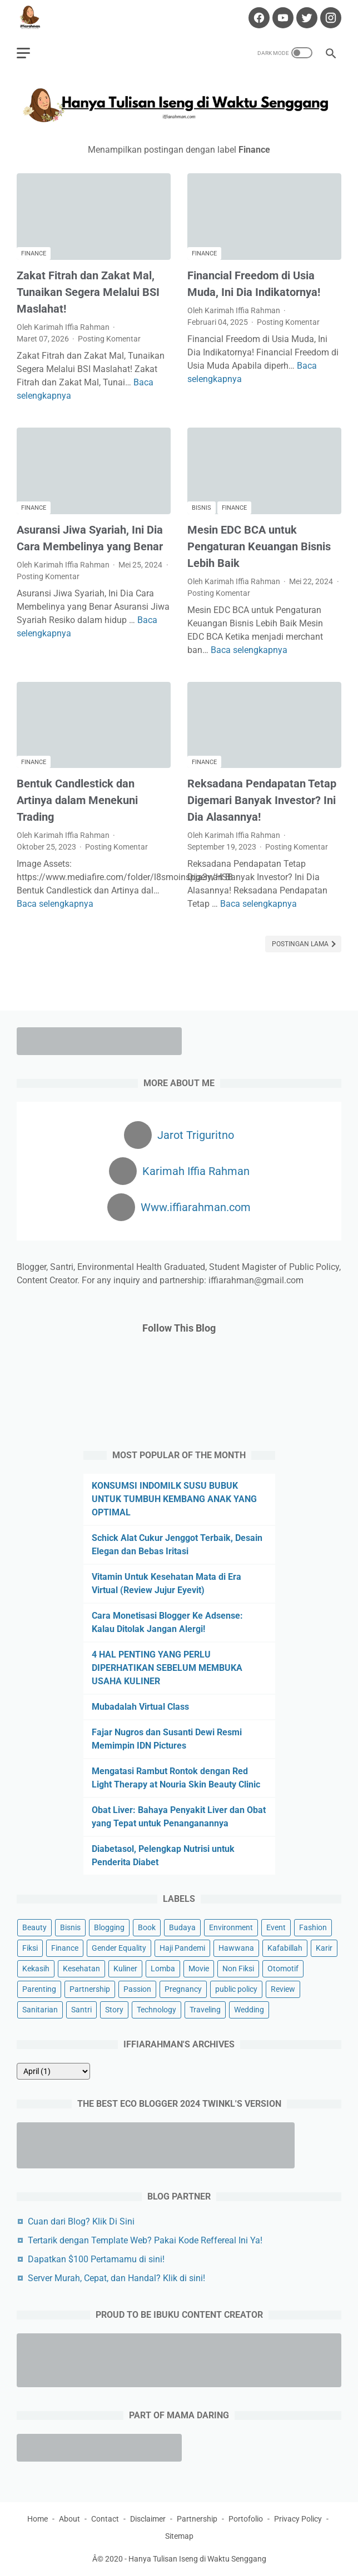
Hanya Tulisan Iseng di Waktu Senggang (197, 2558)
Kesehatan (81, 1968)
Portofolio (245, 2518)
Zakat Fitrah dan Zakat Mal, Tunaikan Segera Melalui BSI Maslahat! (88, 292)
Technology (156, 2009)
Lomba (163, 1968)
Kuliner (125, 1968)
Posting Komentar (109, 338)
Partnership (89, 1989)
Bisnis (201, 507)
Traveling (205, 2009)
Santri (81, 2009)
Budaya (182, 1927)
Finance (33, 253)
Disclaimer (148, 2518)
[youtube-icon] (282, 18)
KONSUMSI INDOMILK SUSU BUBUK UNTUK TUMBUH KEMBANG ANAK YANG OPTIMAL (174, 1499)
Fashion (313, 1927)
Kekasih (35, 1968)
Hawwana (236, 1948)
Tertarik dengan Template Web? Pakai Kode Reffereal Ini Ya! (145, 2240)
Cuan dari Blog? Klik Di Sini (81, 2221)
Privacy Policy (298, 2518)
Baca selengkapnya (249, 650)
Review (283, 1989)
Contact (105, 2518)
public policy (236, 1989)
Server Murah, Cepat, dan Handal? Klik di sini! (116, 2278)
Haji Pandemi (182, 1948)
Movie (198, 1968)
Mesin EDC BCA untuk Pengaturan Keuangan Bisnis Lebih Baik (259, 546)
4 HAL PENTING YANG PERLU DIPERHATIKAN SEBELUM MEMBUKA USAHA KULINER (167, 1667)
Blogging (109, 1927)
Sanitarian (40, 2009)
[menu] (23, 53)
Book (147, 1927)
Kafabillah (284, 1948)
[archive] (53, 2071)
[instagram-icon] (329, 18)
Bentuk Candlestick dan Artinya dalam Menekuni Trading (77, 800)
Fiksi (30, 1948)
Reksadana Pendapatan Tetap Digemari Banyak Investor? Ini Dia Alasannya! (261, 800)
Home (37, 2518)
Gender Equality (119, 1948)
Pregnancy (183, 1989)
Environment (231, 1927)
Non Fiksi (238, 1968)
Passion (137, 1989)
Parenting (39, 1989)
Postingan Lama (301, 944)
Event (276, 1927)
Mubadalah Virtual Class (140, 1706)
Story (114, 2009)
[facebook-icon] (258, 18)
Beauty (34, 1927)
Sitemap (179, 2536)
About (69, 2518)
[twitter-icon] (305, 18)
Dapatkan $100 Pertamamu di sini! (96, 2259)
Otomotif (283, 1968)
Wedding (249, 2009)
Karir (324, 1948)
